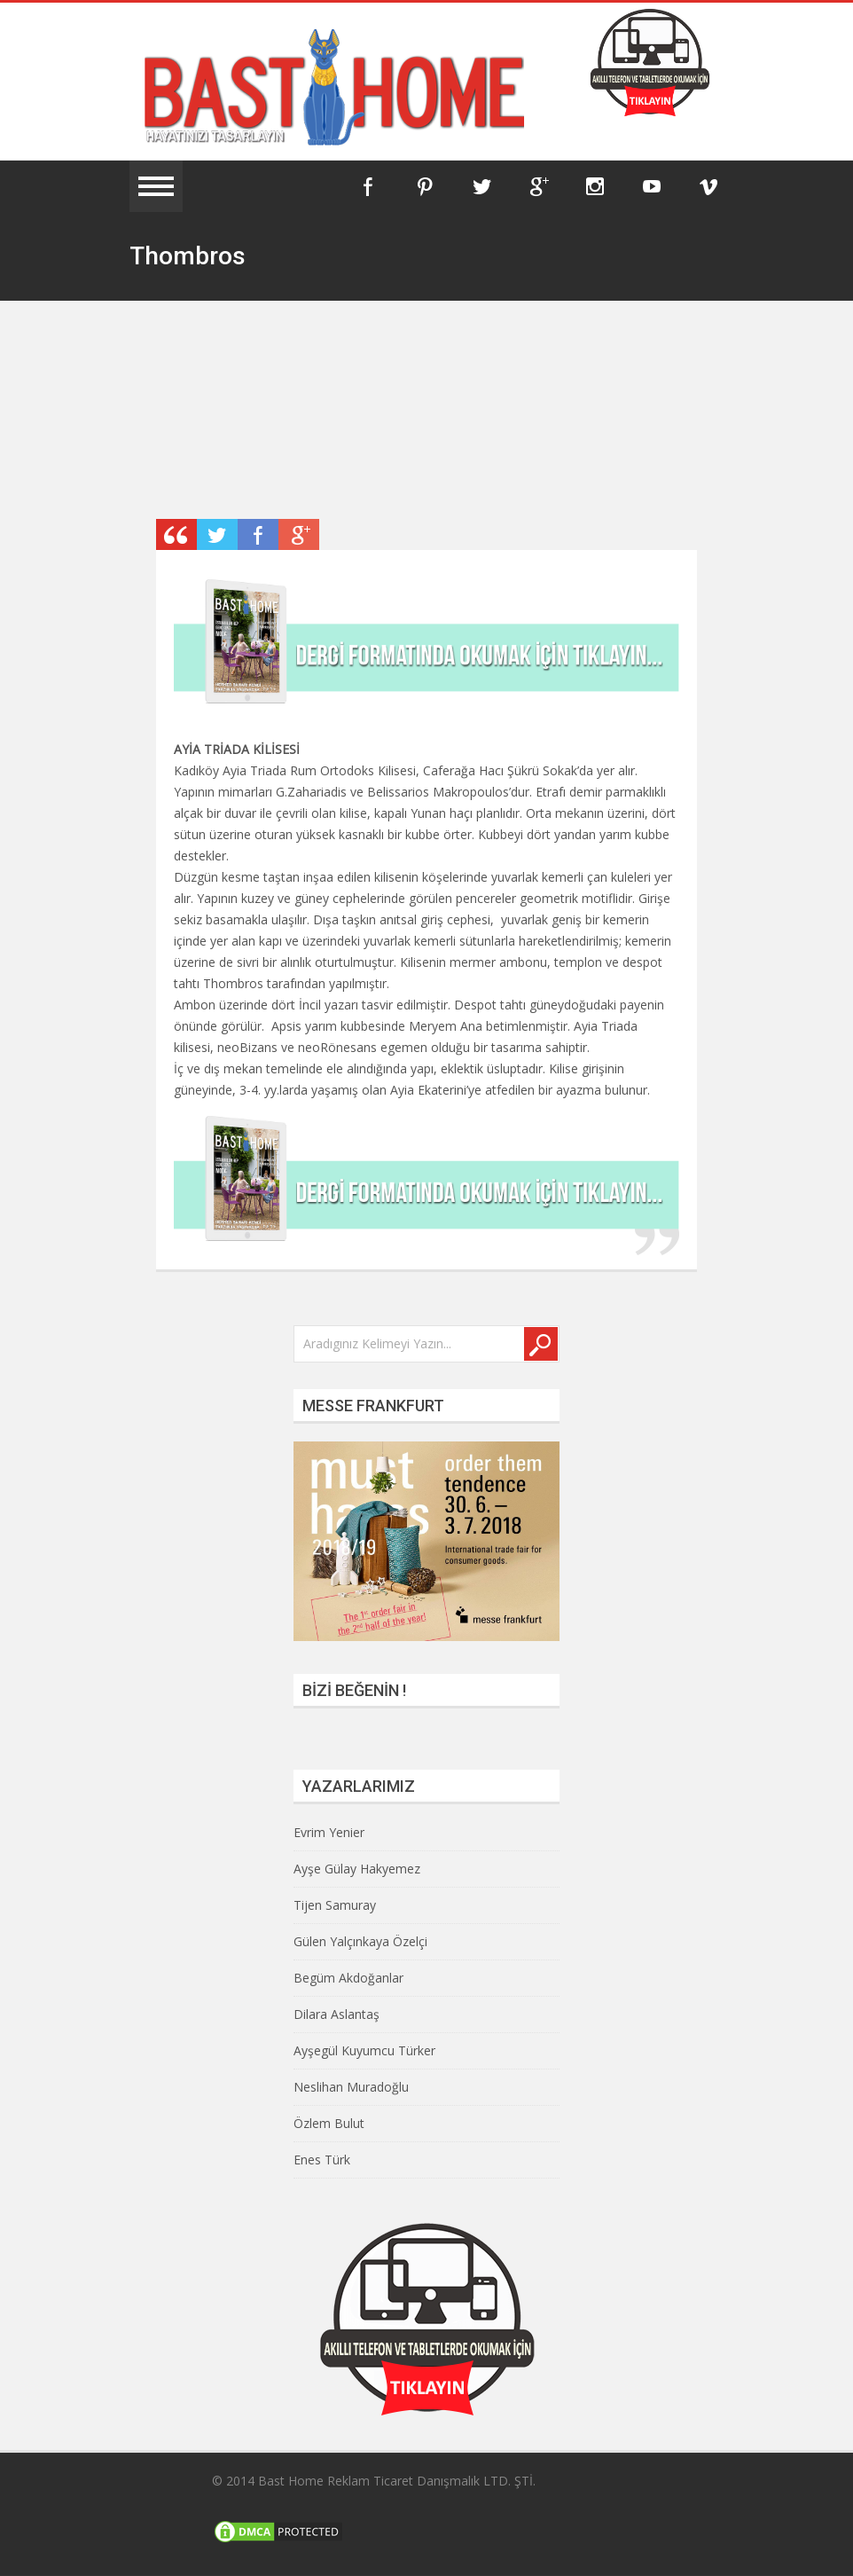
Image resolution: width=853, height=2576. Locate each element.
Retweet (217, 534)
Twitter (481, 186)
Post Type (176, 534)
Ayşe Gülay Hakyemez (356, 1868)
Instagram (595, 186)
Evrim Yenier (328, 1832)
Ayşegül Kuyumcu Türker (364, 2050)
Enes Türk (321, 2159)
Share (258, 534)
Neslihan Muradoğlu (351, 2086)
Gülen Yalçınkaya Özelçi (360, 1941)
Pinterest (425, 186)
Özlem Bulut (328, 2123)
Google (538, 186)
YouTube (652, 186)
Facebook (368, 186)
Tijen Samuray (334, 1905)
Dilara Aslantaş (336, 2014)
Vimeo (708, 186)
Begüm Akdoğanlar (348, 1977)
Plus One (298, 534)
